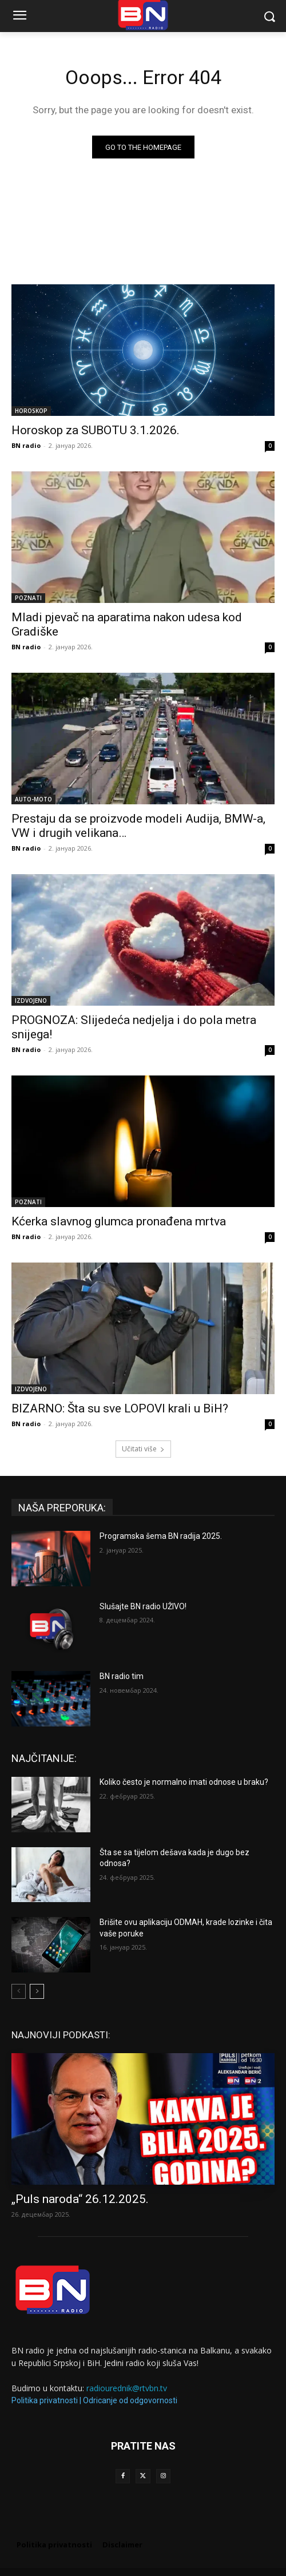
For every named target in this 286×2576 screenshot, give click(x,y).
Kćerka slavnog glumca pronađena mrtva (118, 1221)
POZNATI (28, 598)
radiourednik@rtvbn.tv (126, 2388)
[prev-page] (18, 1991)
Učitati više (143, 1449)
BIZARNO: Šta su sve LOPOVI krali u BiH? (119, 1408)
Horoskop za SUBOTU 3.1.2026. (95, 430)
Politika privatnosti (44, 2400)
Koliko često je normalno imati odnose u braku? (184, 1782)
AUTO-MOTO (33, 799)
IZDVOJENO (31, 1001)
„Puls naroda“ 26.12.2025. (80, 2199)
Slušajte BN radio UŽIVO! (143, 1606)
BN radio (26, 445)
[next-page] (37, 1991)
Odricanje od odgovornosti (130, 2400)
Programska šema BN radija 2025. (161, 1536)
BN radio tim (122, 1676)
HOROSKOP (31, 411)
